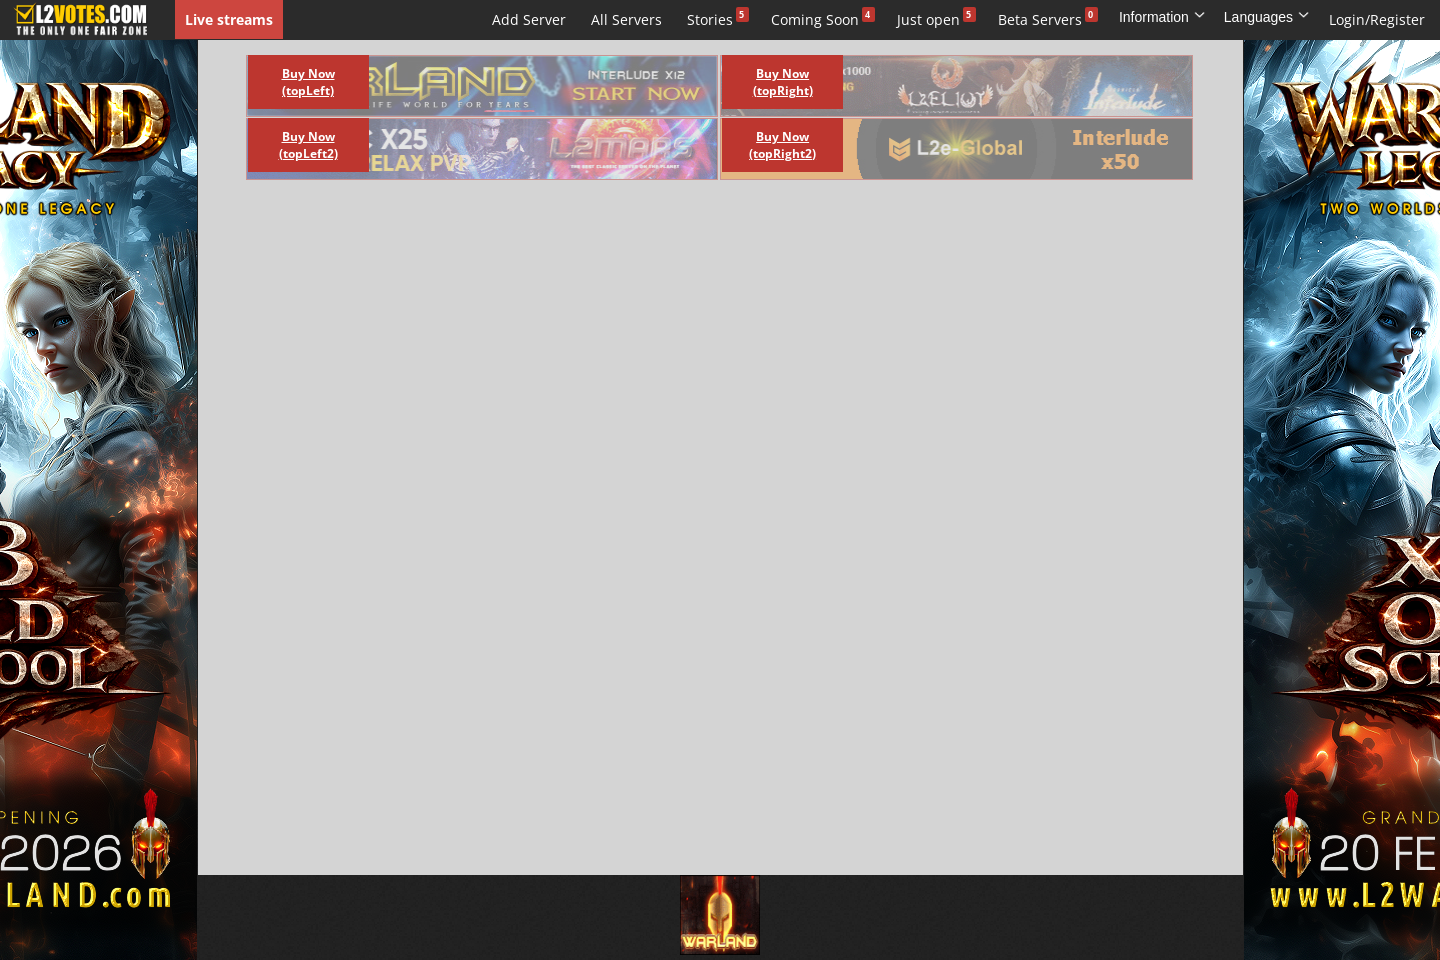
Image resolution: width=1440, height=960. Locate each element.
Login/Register (1377, 19)
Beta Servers (1040, 19)
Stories (710, 19)
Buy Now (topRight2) (782, 145)
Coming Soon (815, 19)
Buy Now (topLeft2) (308, 145)
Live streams (229, 19)
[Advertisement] (698, 240)
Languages (1267, 17)
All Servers (626, 19)
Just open (928, 19)
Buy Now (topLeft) (308, 82)
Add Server (529, 19)
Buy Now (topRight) (783, 82)
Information (1162, 17)
